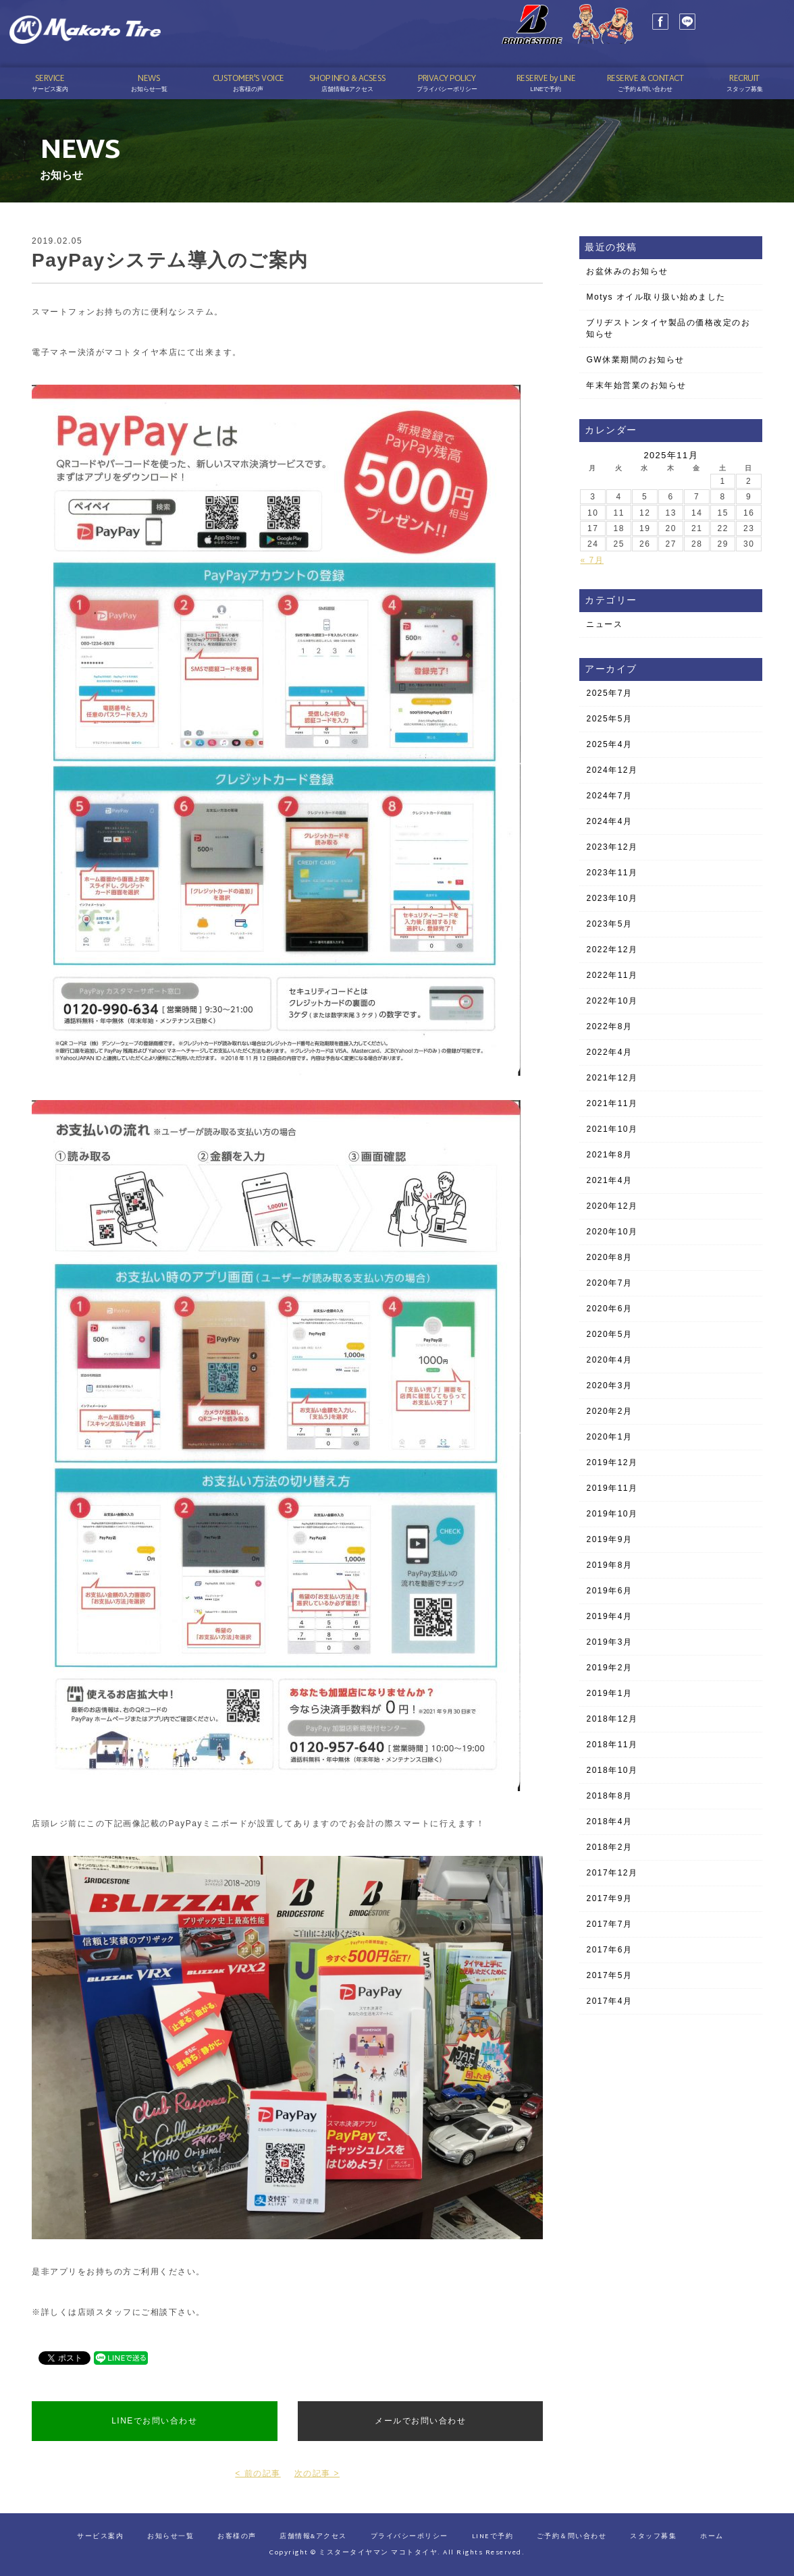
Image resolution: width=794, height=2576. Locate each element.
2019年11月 (611, 1488)
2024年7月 (609, 795)
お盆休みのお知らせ (627, 271)
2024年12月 (611, 770)
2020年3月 (609, 1385)
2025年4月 (609, 744)
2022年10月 (611, 1001)
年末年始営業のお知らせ (636, 385)
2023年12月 (611, 847)
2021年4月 (609, 1180)
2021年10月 (611, 1129)
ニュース (604, 624)
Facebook (628, 33)
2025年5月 (609, 718)
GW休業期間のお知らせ (635, 359)
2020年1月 (609, 1437)
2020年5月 (609, 1334)
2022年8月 (609, 1026)
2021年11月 (611, 1103)
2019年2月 (609, 1667)
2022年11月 (611, 975)
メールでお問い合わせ (420, 2421)
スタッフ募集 (653, 2536)
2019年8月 (609, 1565)
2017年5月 (609, 1975)
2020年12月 (611, 1206)
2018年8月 (609, 1796)
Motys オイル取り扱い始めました (655, 297)
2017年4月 (609, 2001)
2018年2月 (609, 1847)
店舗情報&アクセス (313, 2536)
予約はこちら (726, 48)
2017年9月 (609, 1898)
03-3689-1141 (738, 29)
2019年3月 (609, 1642)
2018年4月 (609, 1821)
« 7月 (592, 560)
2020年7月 (609, 1283)
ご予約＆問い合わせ (572, 2536)
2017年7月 (609, 1924)
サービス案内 (100, 2536)
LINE (655, 33)
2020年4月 (609, 1360)
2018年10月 (611, 1770)
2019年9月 (609, 1539)
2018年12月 (611, 1719)
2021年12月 (611, 1078)
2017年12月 (611, 1873)
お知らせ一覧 (170, 2536)
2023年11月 (611, 872)
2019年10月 (611, 1513)
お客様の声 (237, 2536)
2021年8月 (609, 1154)
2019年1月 (609, 1693)
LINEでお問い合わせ (154, 2421)
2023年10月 (611, 898)
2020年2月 (609, 1411)
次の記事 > (317, 2473)
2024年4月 (609, 821)
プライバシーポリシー (409, 2536)
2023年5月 (609, 924)
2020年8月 (609, 1257)
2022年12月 (611, 949)
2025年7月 (609, 693)
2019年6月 (609, 1590)
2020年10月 (611, 1231)
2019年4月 (609, 1616)
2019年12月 (611, 1462)
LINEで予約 (493, 2536)
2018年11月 (611, 1744)
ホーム (712, 2536)
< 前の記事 (257, 2473)
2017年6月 (609, 1949)
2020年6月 (609, 1308)
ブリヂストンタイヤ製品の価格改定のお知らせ (668, 328)
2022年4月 (609, 1052)
